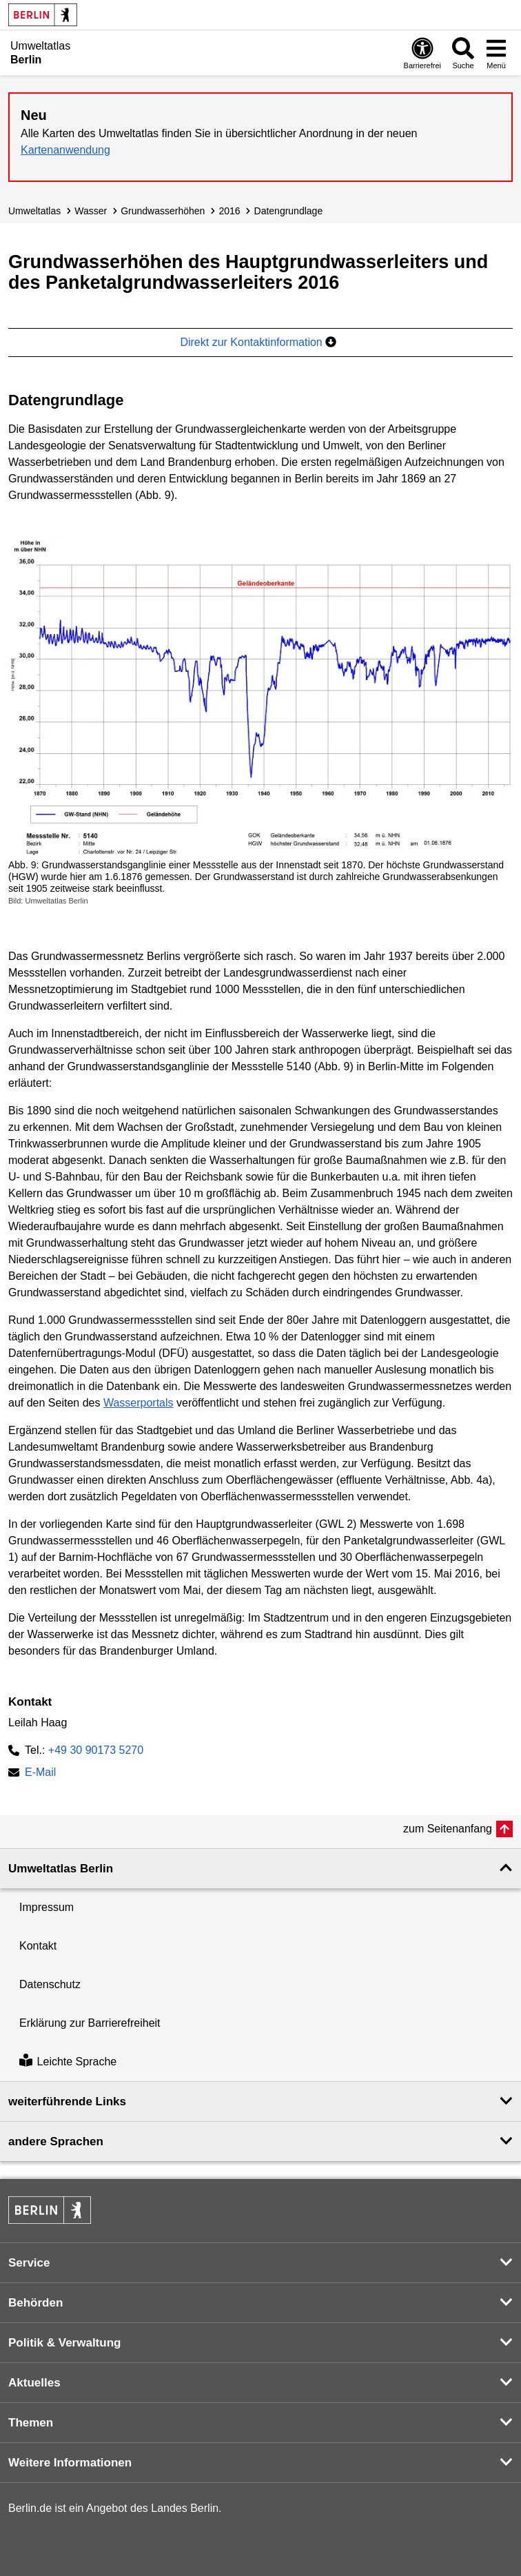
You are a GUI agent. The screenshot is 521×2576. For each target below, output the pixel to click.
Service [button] (29, 2262)
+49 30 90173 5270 (95, 1750)
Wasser (90, 210)
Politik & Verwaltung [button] (64, 2342)
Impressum (46, 1907)
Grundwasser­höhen (163, 210)
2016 (229, 210)
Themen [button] (30, 2422)
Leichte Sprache (67, 2061)
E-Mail (40, 1773)
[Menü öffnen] (496, 52)
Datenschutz (50, 1984)
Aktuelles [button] (34, 2382)
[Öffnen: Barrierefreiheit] (422, 52)
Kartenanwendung (65, 150)
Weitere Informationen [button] (70, 2462)
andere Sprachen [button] (55, 2141)
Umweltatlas (34, 210)
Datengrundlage (288, 210)
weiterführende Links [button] (67, 2101)
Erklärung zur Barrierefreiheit (90, 2023)
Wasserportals (138, 1403)
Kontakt (38, 1946)
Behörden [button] (35, 2302)
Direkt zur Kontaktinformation (258, 342)
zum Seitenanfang (447, 1828)
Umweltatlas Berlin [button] (60, 1868)
